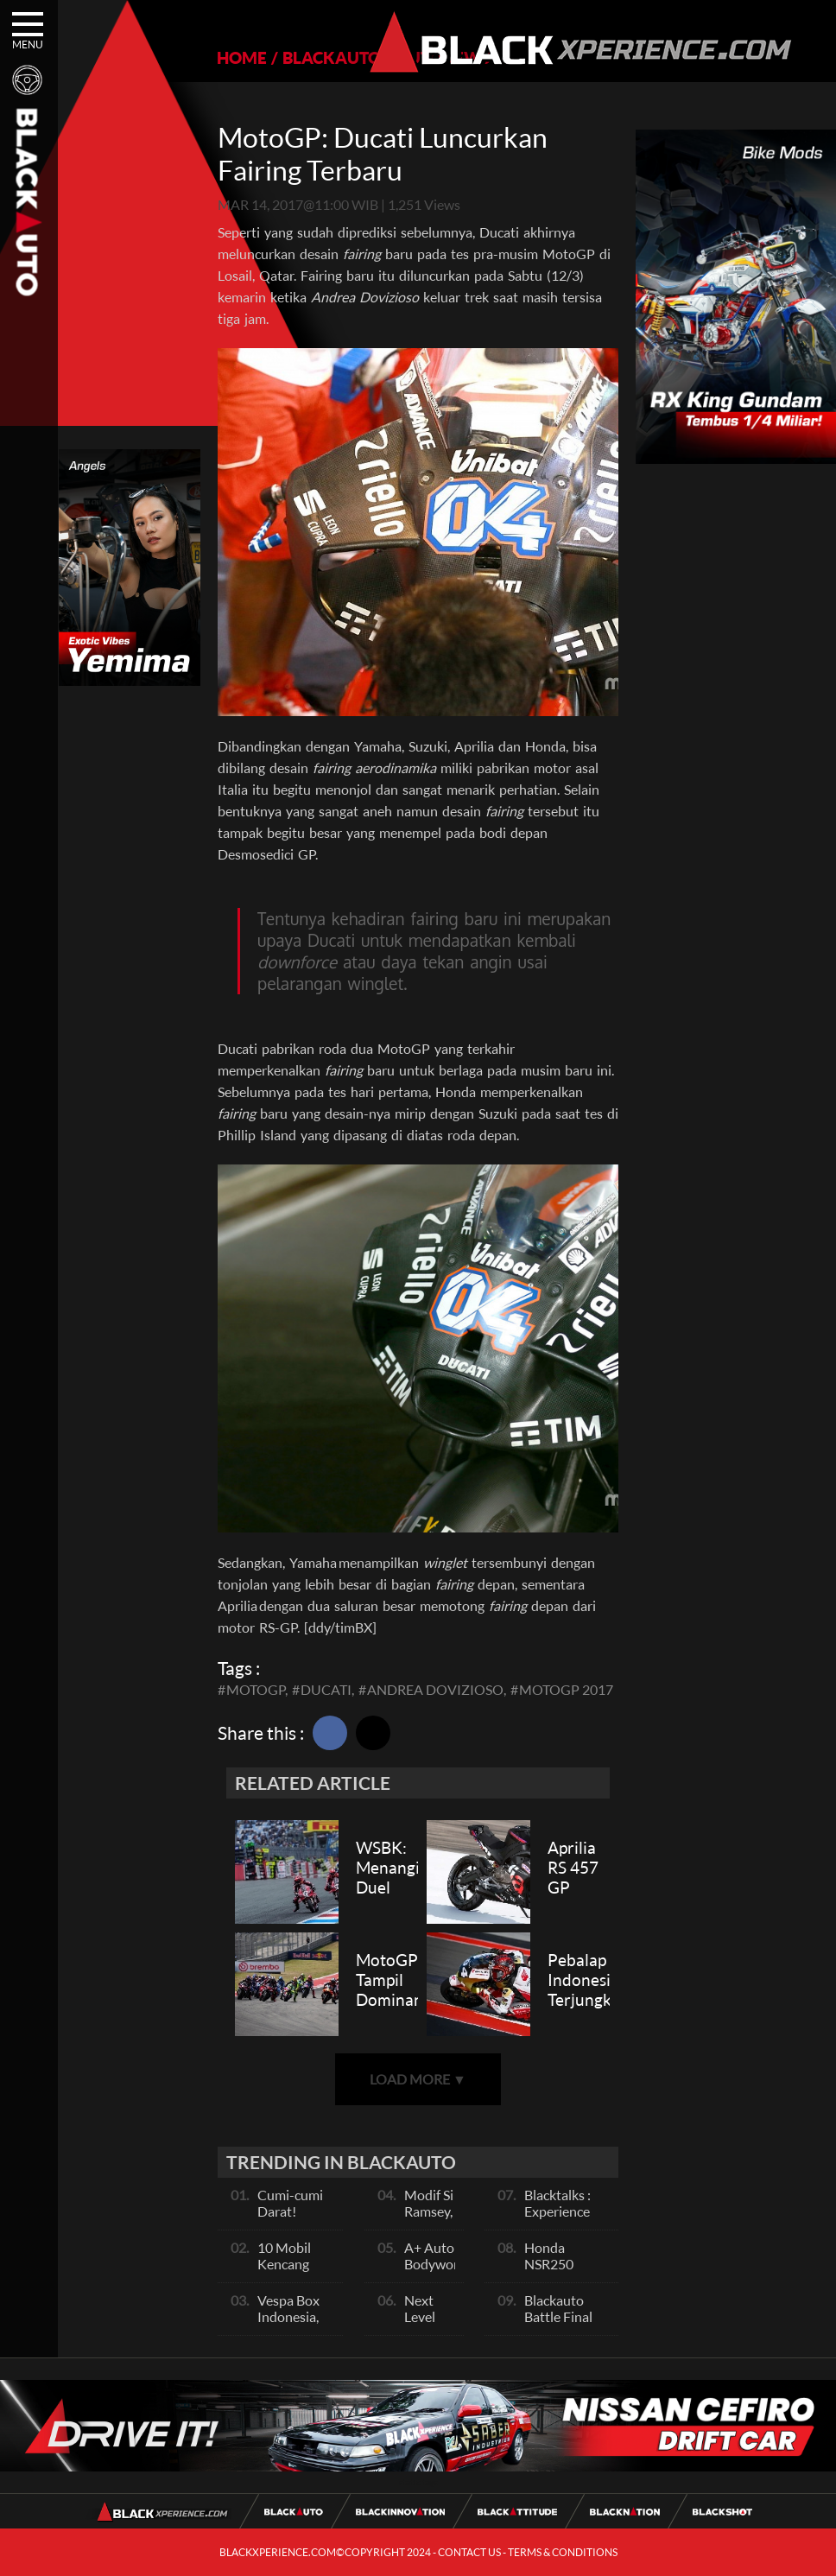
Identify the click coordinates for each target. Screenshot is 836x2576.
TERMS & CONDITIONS (563, 2552)
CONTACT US (469, 2552)
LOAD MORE (418, 2079)
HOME (242, 57)
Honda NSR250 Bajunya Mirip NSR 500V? (566, 2272)
